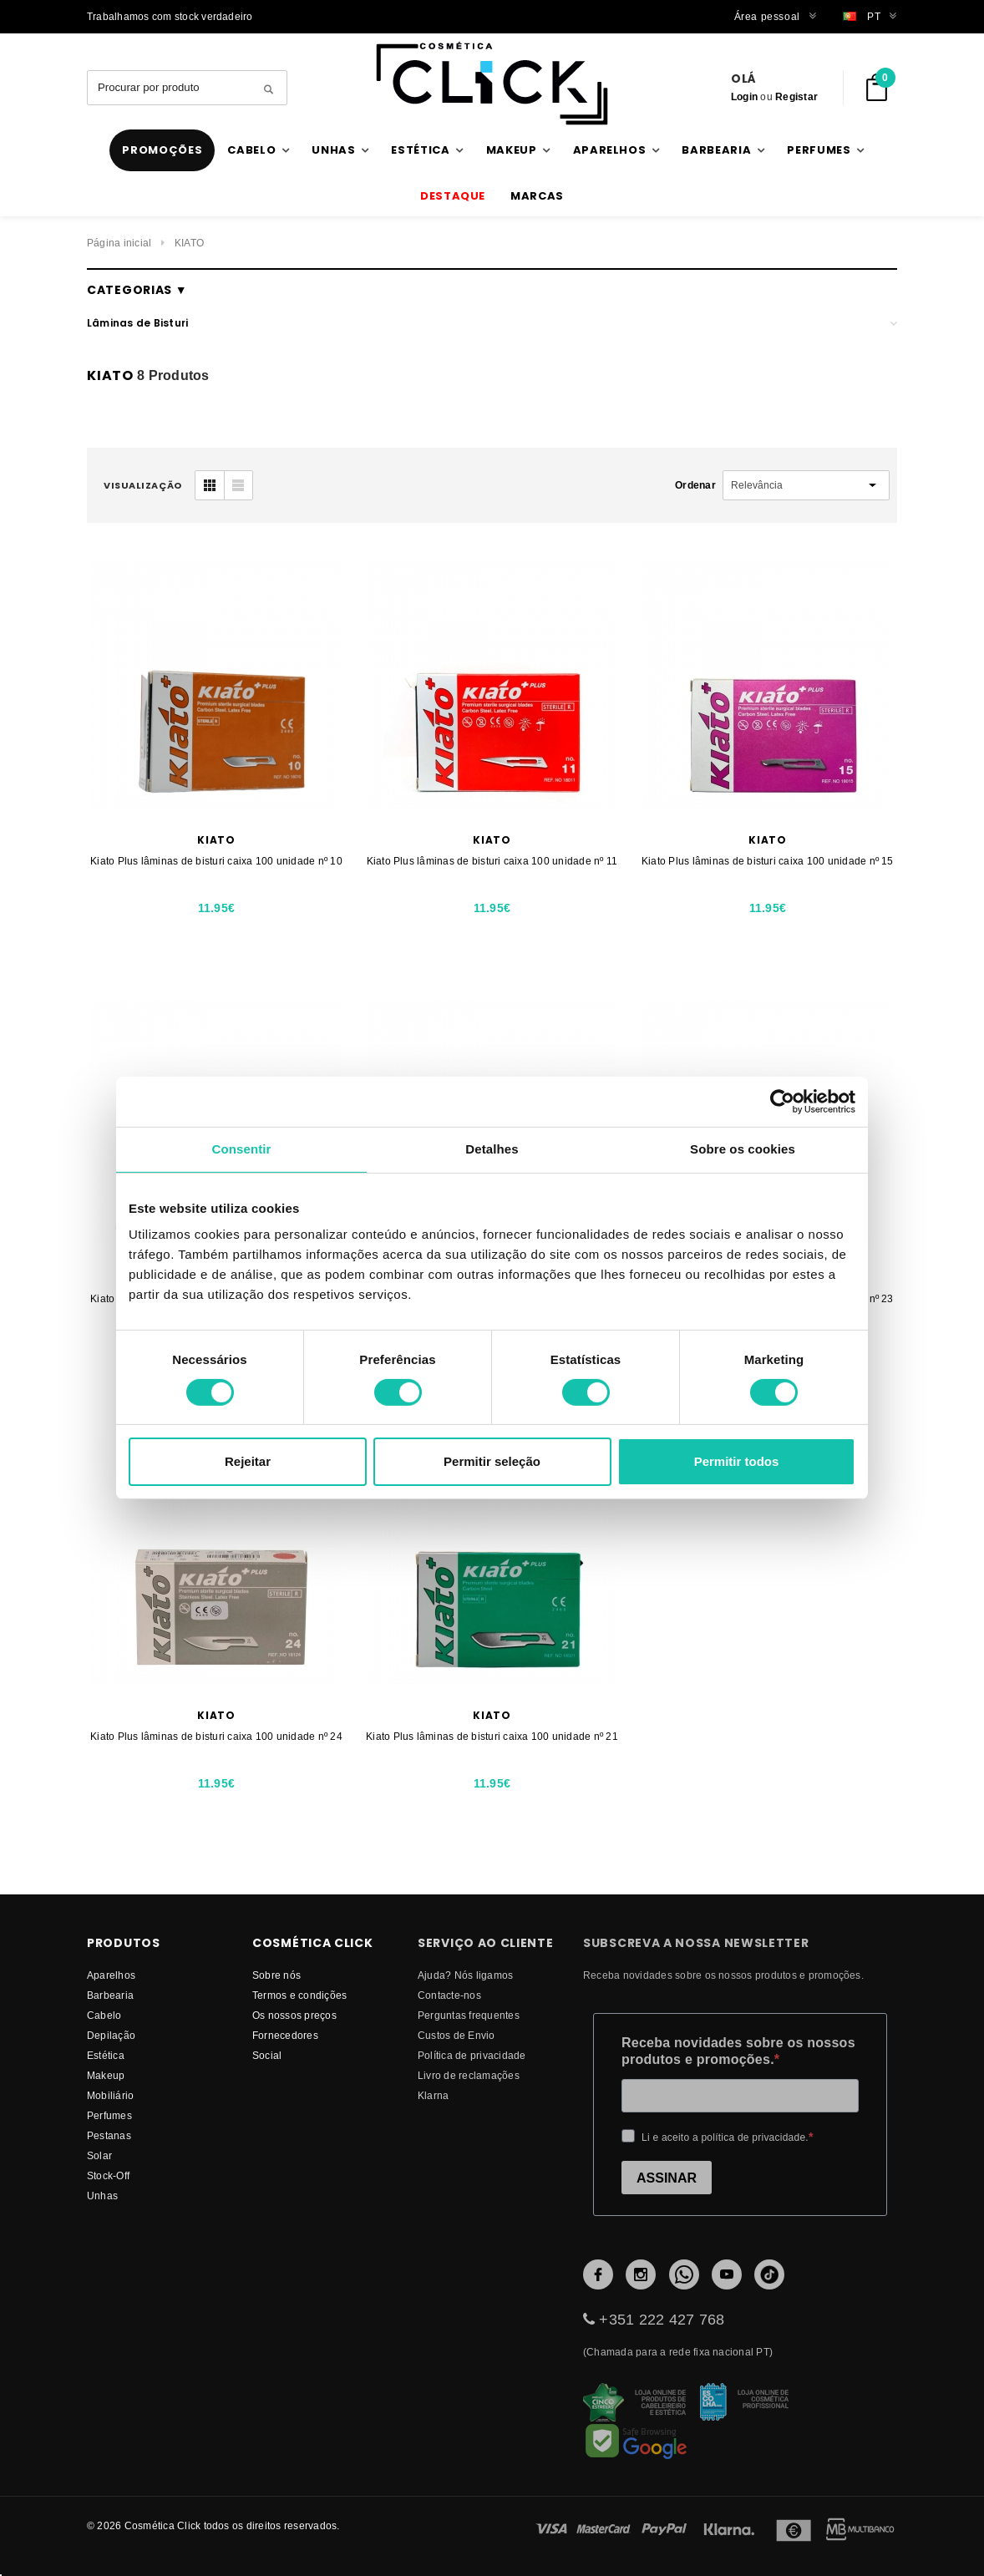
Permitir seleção (492, 1461)
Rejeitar (248, 1461)
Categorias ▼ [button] (137, 289)
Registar (796, 96)
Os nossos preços (294, 2015)
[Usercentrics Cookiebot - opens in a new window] (782, 1101)
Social (267, 2055)
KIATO (189, 242)
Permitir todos (736, 1461)
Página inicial (119, 242)
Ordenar (695, 485)
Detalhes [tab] (491, 1149)
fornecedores (285, 2035)
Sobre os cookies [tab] (742, 1149)
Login (744, 96)
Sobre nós (276, 1975)
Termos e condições (299, 1995)
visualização (143, 485)
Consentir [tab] (241, 1149)
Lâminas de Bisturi (137, 323)
